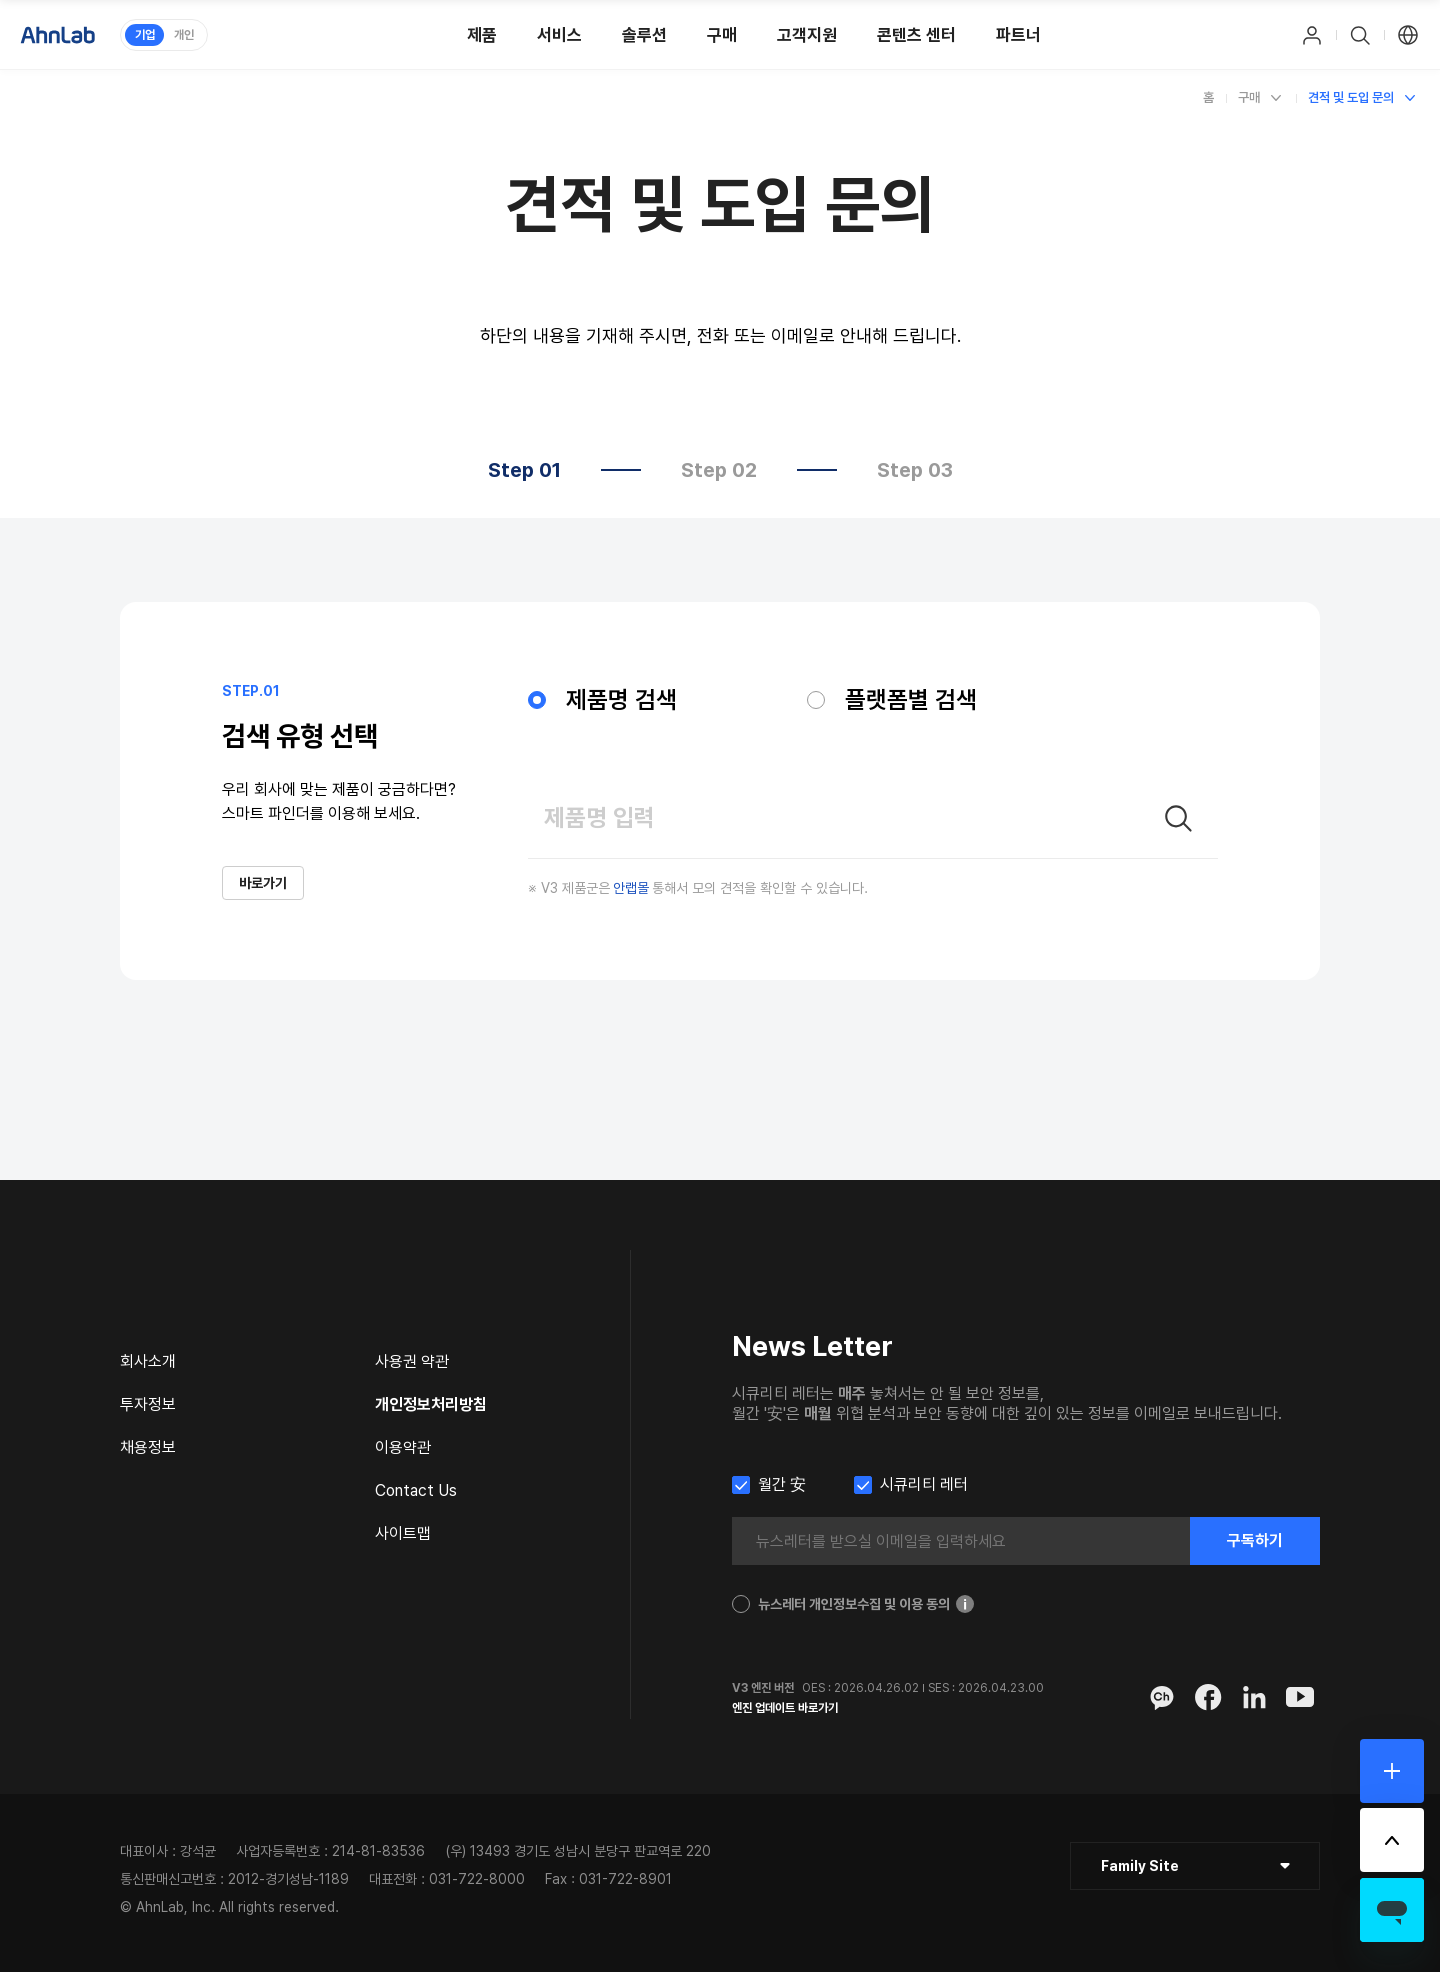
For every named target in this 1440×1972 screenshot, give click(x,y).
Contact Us (416, 1490)
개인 (184, 35)
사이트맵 (403, 1533)
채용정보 (148, 1447)
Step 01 (524, 470)
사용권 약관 (412, 1361)
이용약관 (403, 1447)
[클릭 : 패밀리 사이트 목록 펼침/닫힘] (1195, 1866)
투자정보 (148, 1404)
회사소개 (148, 1361)
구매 (1249, 97)
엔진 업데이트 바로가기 (785, 1708)
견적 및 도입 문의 (1351, 97)
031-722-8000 (477, 1879)
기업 (145, 35)
